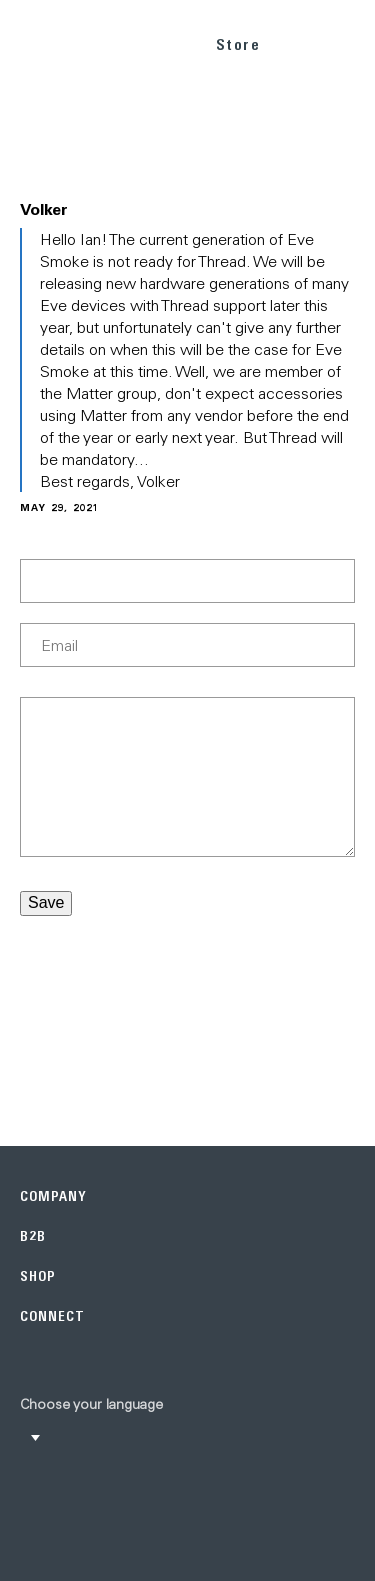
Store (238, 44)
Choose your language (91, 1404)
